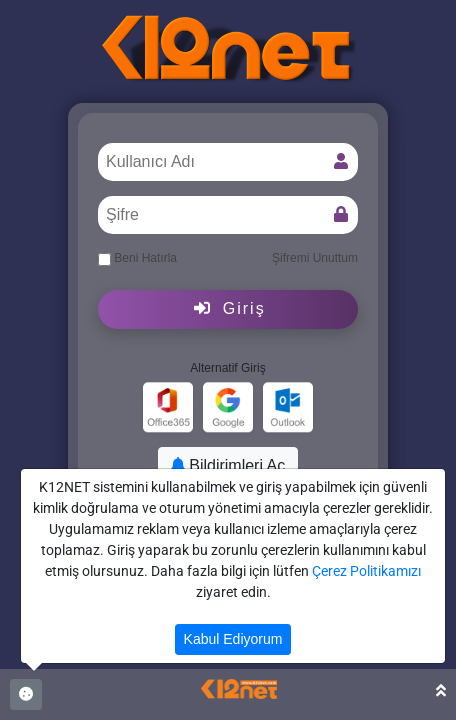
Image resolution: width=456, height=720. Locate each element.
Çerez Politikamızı (366, 571)
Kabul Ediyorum (233, 639)
